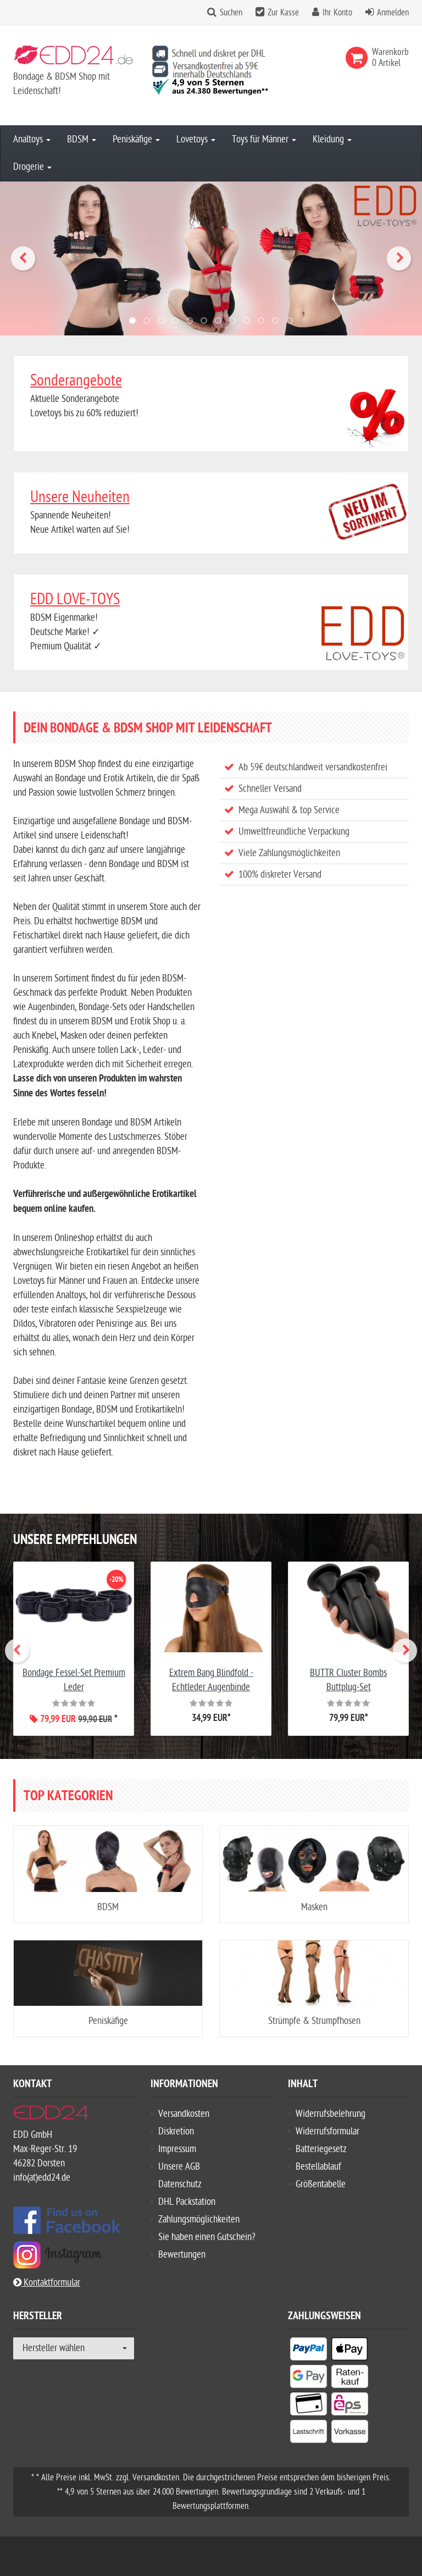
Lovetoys (195, 139)
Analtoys (32, 139)
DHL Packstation (186, 2202)
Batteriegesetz (321, 2149)
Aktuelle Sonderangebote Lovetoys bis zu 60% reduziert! (211, 395)
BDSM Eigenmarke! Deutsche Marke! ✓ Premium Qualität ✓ (211, 621)
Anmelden (393, 13)
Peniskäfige (136, 139)
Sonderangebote (76, 380)
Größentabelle (321, 2184)
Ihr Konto (337, 13)
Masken (314, 1907)
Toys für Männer (264, 139)
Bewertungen (182, 2254)
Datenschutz (180, 2184)
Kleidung (332, 139)
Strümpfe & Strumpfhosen (314, 2021)
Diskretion (176, 2131)
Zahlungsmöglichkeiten (199, 2219)
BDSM (81, 139)
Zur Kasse (283, 13)
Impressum (177, 2149)
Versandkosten (183, 2114)
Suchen (231, 13)
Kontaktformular (46, 2282)
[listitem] (308, 2351)
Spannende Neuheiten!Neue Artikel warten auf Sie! (211, 512)
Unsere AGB (179, 2166)
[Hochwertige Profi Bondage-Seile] (211, 258)
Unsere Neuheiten (80, 497)
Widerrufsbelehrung (330, 2114)
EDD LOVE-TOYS (75, 599)
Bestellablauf (318, 2166)
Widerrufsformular (327, 2131)
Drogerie (32, 167)
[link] (359, 58)
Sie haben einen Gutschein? (207, 2237)
